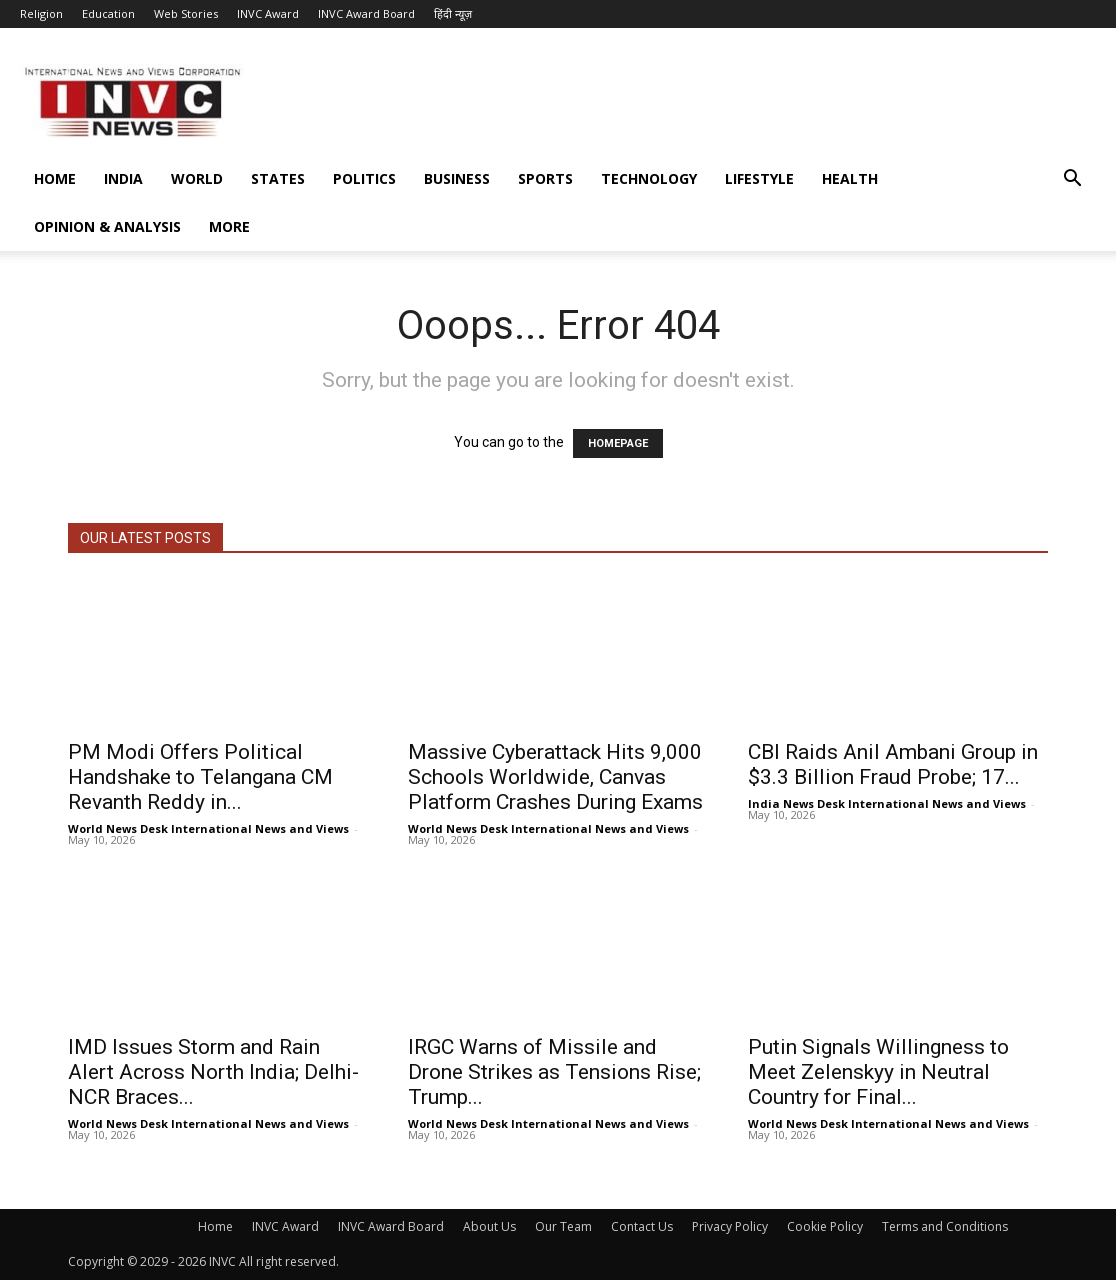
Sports (545, 178)
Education (108, 13)
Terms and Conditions (945, 1226)
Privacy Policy (730, 1226)
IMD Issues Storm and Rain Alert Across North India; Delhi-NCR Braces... (213, 1072)
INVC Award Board (366, 13)
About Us (489, 1226)
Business (457, 178)
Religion (41, 13)
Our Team (563, 1226)
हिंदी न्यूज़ (453, 13)
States (278, 178)
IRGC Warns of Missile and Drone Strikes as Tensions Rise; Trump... (554, 1072)
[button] (1072, 180)
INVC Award (268, 13)
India (123, 178)
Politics (364, 178)
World (197, 178)
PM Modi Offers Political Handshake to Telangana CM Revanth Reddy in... (200, 777)
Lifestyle (759, 178)
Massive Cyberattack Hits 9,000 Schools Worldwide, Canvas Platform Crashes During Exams (555, 777)
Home (55, 178)
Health (850, 178)
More (229, 226)
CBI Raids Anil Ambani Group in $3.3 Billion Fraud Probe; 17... (893, 764)
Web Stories (186, 13)
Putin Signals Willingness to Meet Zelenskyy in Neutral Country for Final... (878, 1072)
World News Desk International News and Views (208, 828)
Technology (649, 178)
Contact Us (642, 1226)
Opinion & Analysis (107, 226)
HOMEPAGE (618, 443)
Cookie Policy (825, 1226)
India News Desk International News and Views (887, 803)
